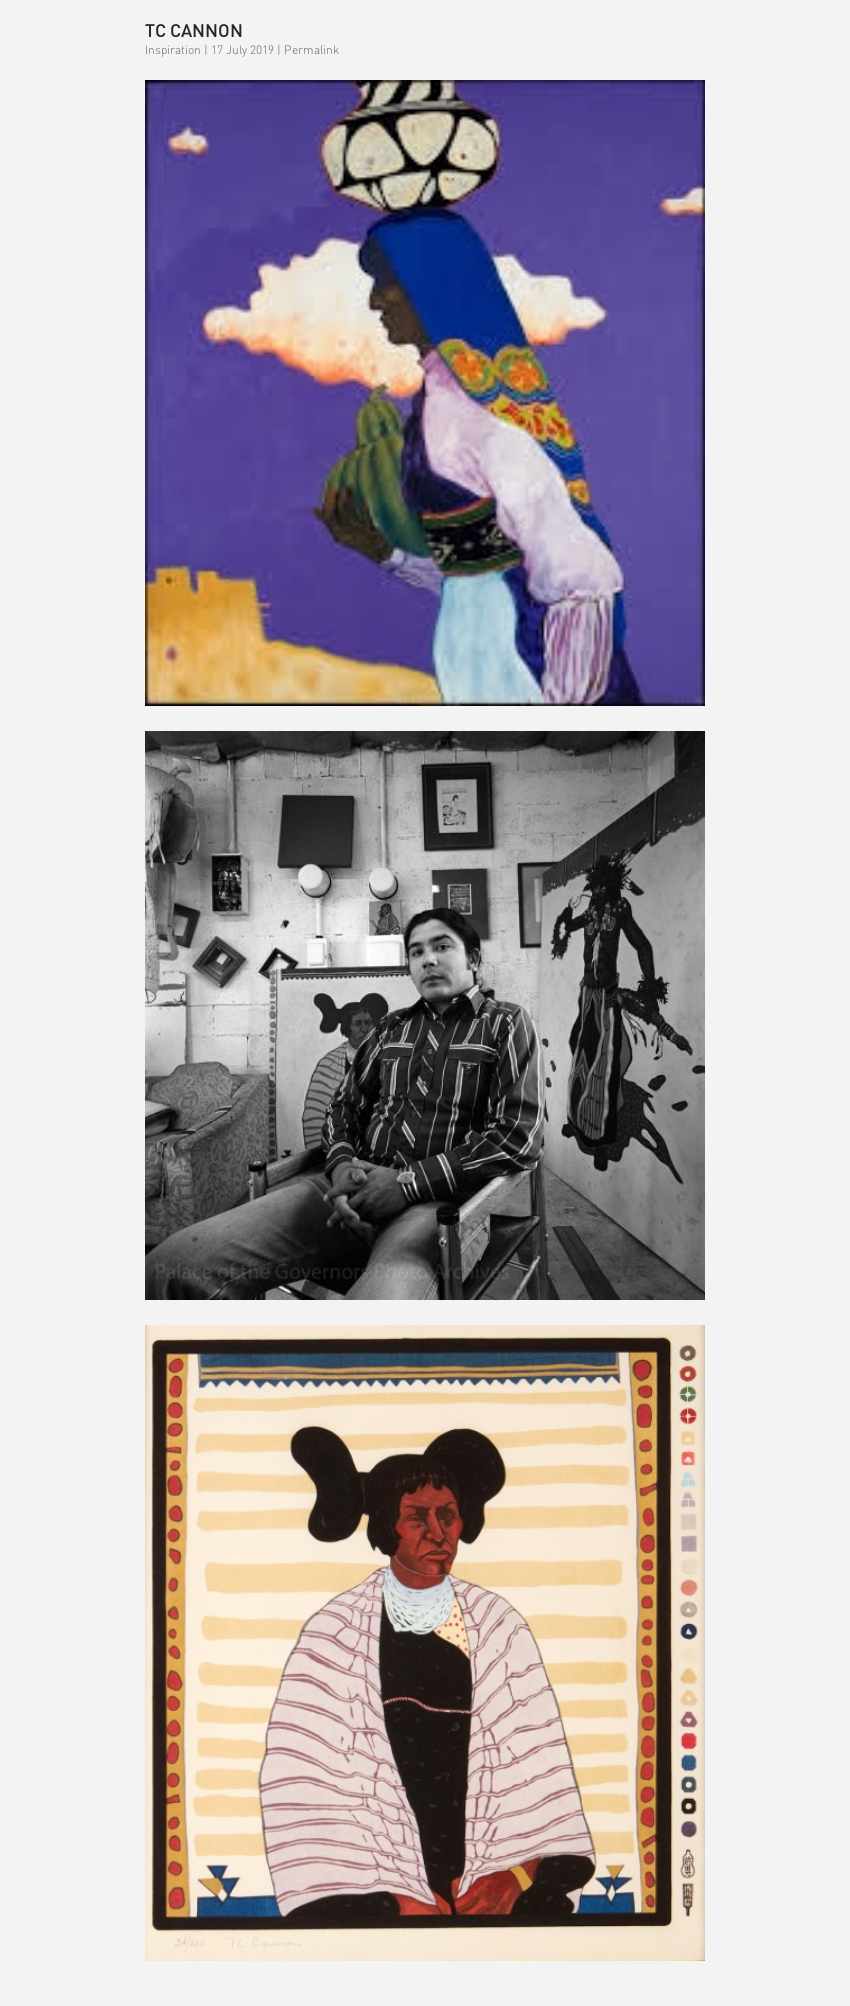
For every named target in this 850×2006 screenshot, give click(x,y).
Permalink (311, 50)
